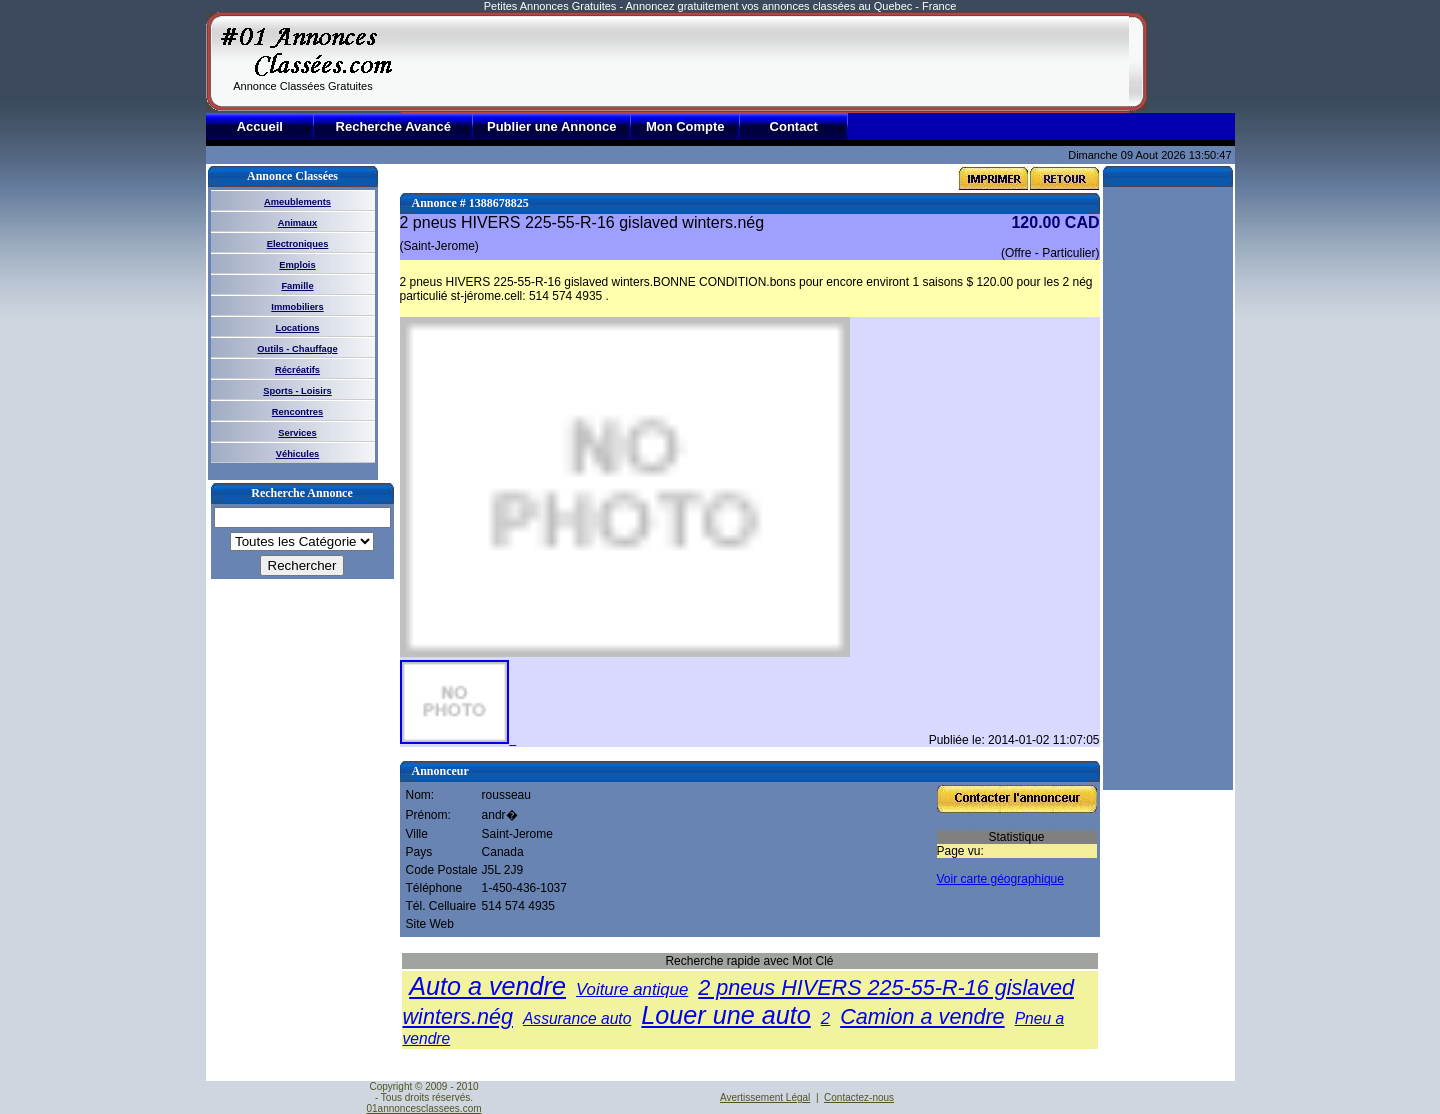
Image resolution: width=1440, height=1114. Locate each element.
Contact (794, 126)
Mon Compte (685, 126)
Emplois (297, 265)
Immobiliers (297, 307)
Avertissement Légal (765, 1097)
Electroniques (298, 244)
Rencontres (297, 412)
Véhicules (298, 454)
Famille (297, 286)
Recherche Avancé (393, 126)
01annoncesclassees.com (423, 1108)
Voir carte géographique (1000, 879)
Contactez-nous (859, 1097)
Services (297, 433)
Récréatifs (297, 370)
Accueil (260, 126)
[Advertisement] (765, 62)
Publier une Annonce (552, 126)
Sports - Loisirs (297, 391)
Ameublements (297, 202)
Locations (297, 328)
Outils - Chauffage (297, 349)
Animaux (297, 223)
